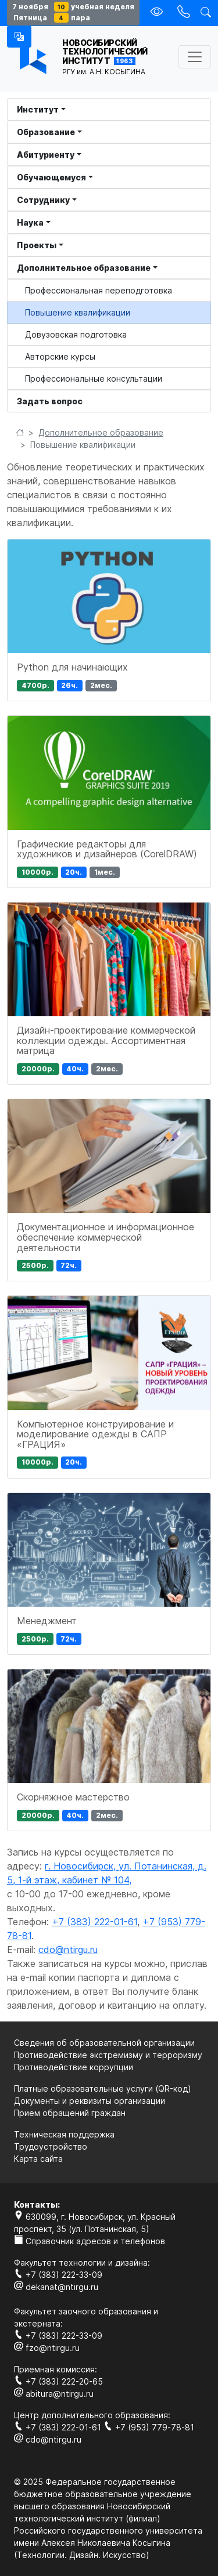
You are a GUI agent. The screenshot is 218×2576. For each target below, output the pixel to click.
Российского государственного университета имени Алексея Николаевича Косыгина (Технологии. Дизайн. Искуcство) (108, 2543)
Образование (46, 132)
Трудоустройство (50, 2146)
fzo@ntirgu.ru (47, 2348)
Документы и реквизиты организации (89, 2101)
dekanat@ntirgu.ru (56, 2287)
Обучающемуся (51, 177)
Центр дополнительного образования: (92, 2415)
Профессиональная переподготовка (98, 290)
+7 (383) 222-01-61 (94, 1922)
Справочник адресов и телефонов (89, 2241)
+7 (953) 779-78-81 (148, 2427)
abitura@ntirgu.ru (54, 2394)
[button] (19, 37)
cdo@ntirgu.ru (68, 1949)
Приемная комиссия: (55, 2369)
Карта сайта (38, 2159)
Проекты (36, 245)
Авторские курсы (60, 356)
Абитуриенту (45, 155)
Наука (30, 222)
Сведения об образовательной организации (104, 2043)
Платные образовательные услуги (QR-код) (102, 2088)
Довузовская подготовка (76, 334)
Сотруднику (43, 200)
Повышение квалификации (77, 312)
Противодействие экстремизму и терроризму (108, 2055)
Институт (38, 109)
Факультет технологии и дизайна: (82, 2262)
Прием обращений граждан (70, 2113)
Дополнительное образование (84, 268)
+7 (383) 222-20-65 (58, 2381)
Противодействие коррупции (73, 2067)
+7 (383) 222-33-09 (58, 2275)
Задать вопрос (50, 401)
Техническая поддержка (64, 2134)
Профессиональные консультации (93, 378)
